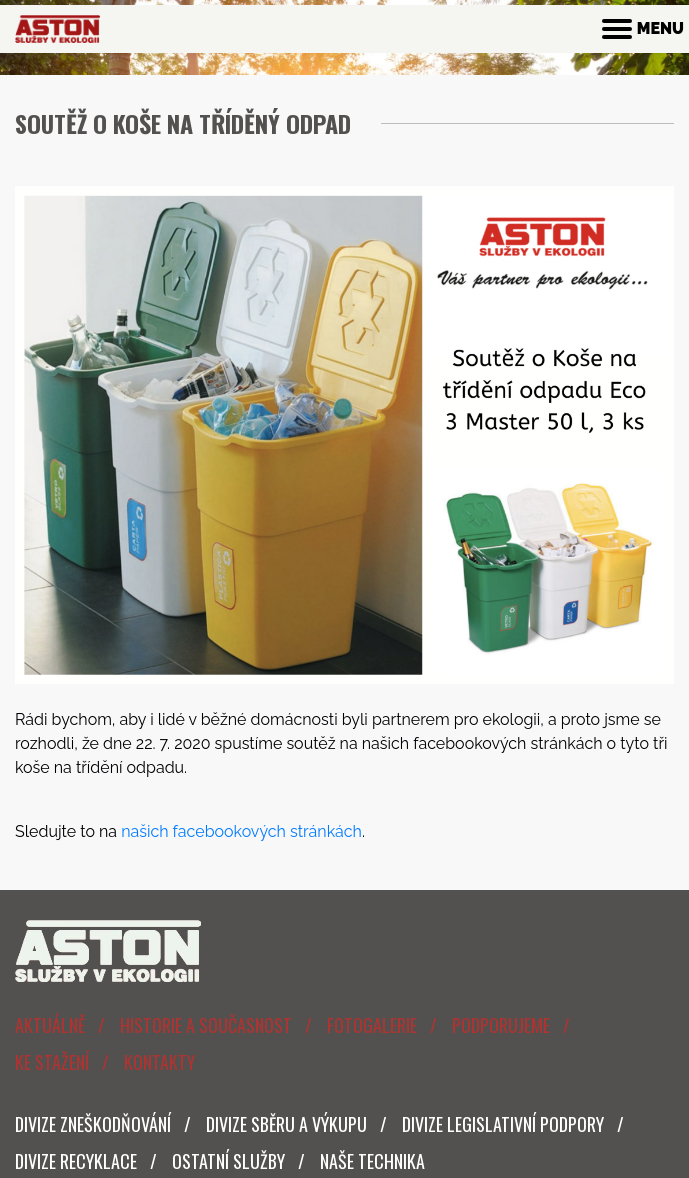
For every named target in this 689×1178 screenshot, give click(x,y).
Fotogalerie (372, 1025)
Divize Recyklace (76, 1161)
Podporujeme (501, 1025)
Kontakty (159, 1062)
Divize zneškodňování (93, 1124)
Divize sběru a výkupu (286, 1124)
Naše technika (372, 1161)
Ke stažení (52, 1062)
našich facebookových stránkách (241, 831)
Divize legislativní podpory (503, 1124)
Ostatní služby (228, 1161)
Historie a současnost (206, 1025)
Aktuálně (50, 1025)
